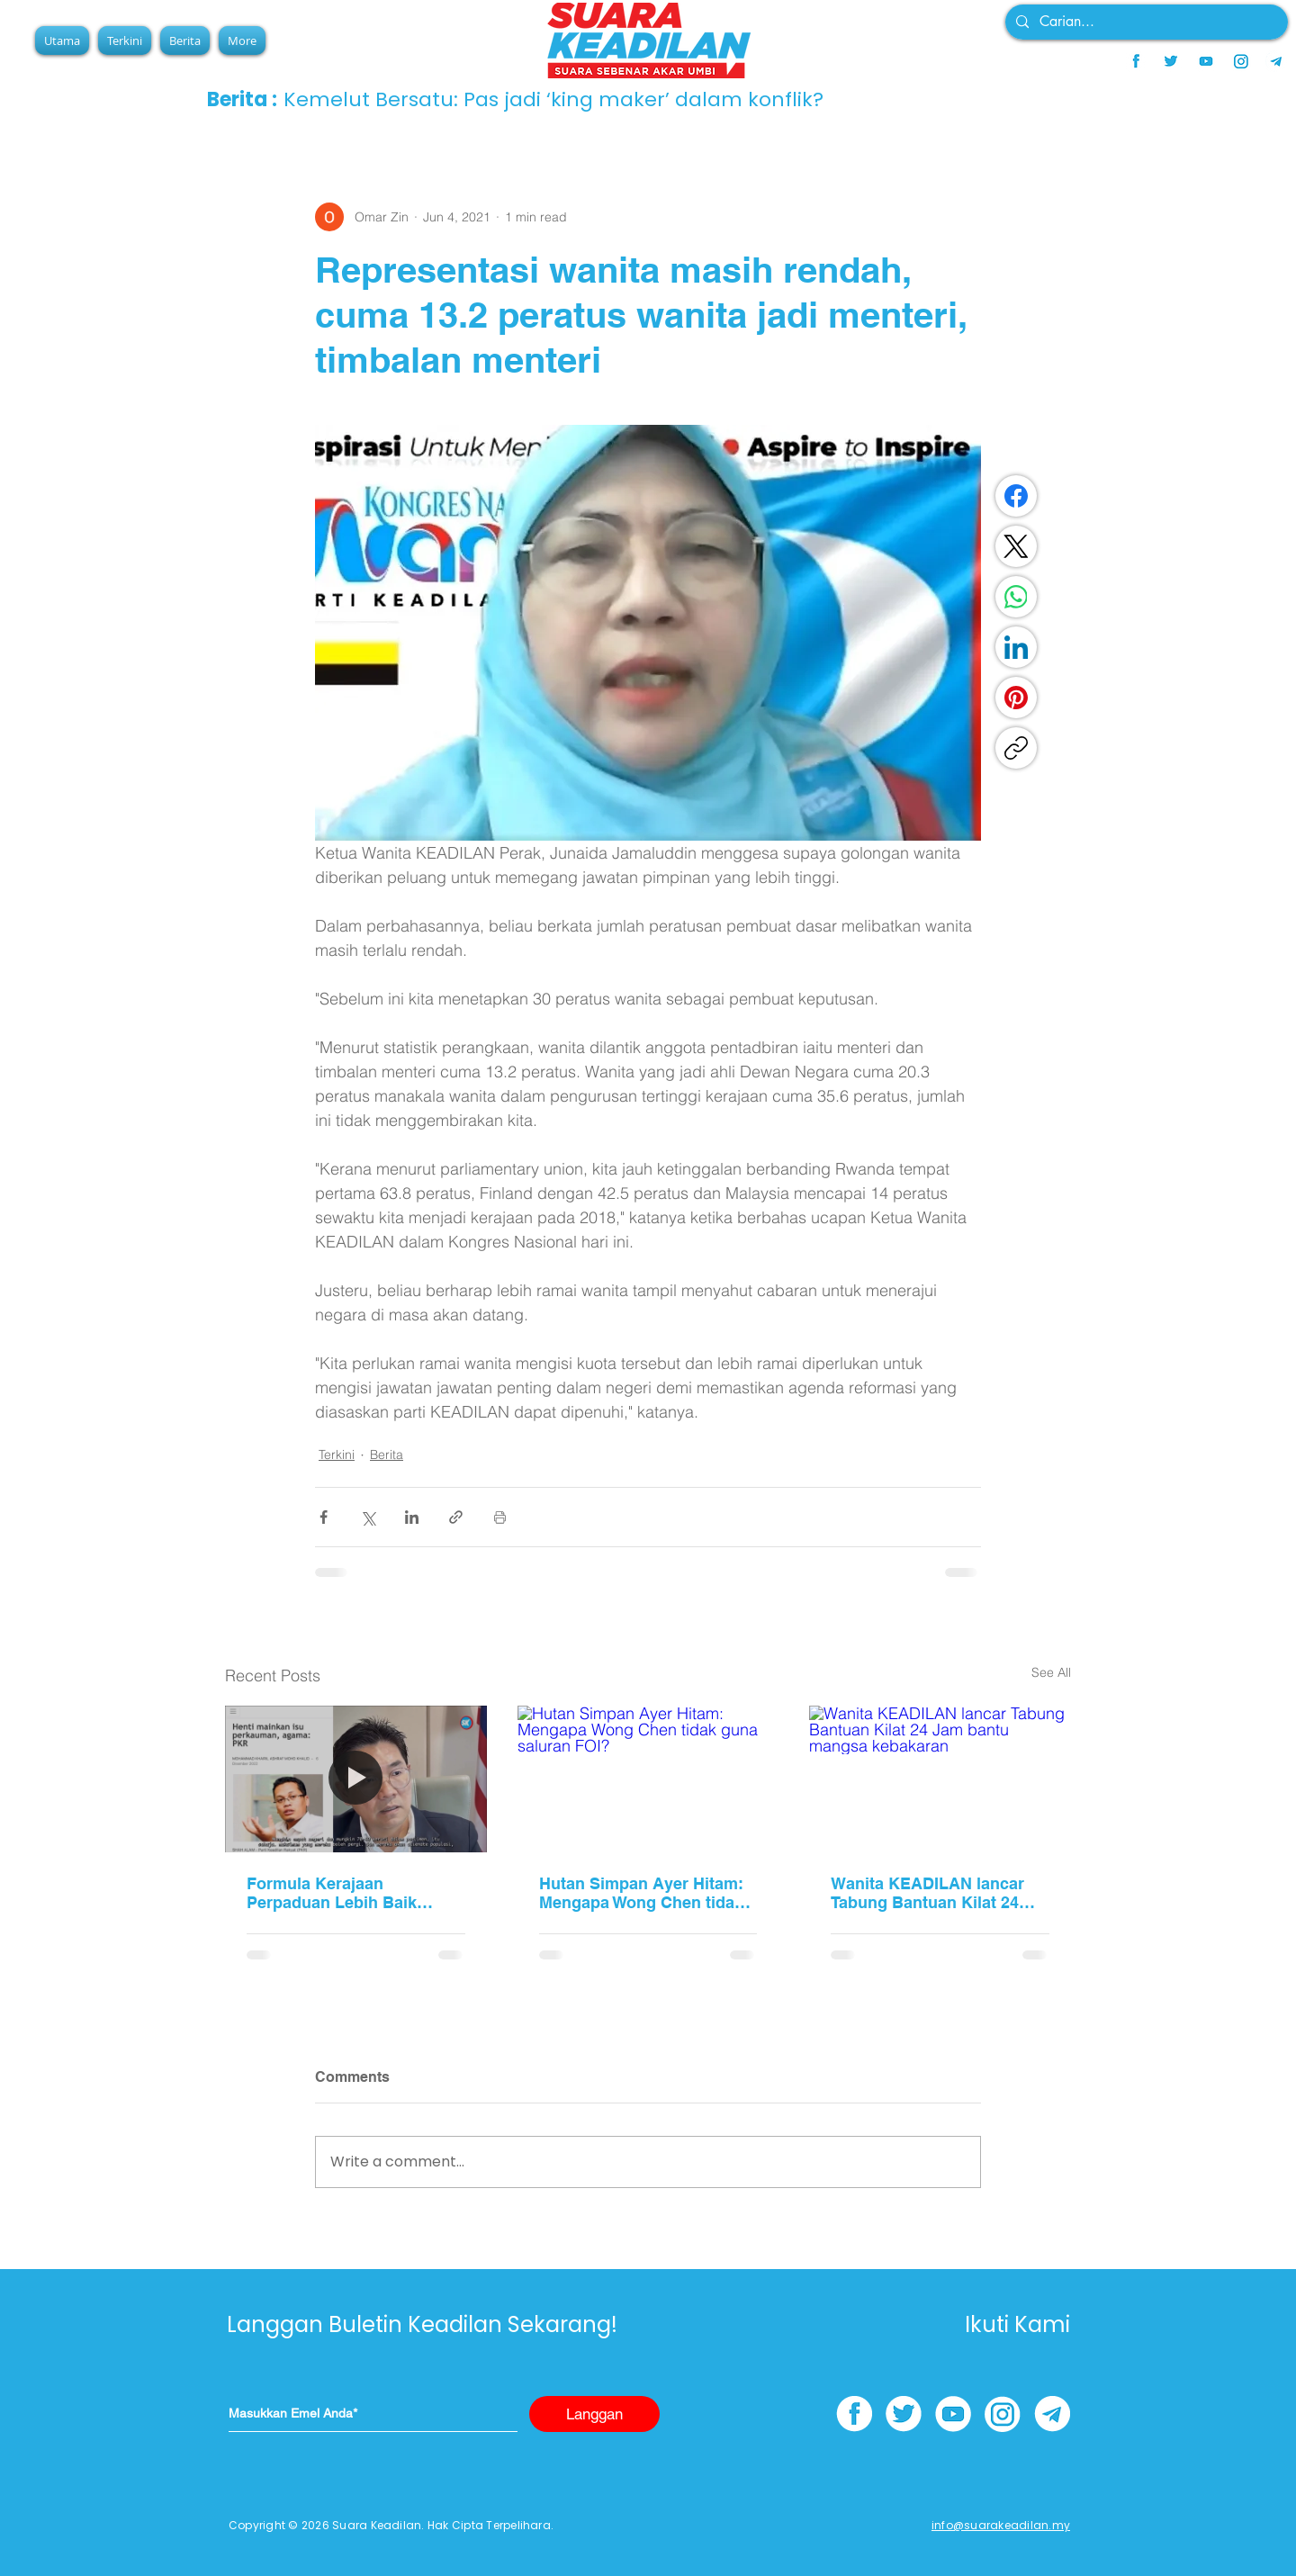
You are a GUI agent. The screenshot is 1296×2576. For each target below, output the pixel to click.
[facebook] (1136, 61)
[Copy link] (1016, 748)
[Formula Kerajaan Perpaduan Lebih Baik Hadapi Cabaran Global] (356, 1779)
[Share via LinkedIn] (411, 1517)
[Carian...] (1145, 22)
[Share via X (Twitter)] (367, 1517)
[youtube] (1206, 61)
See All (1051, 1672)
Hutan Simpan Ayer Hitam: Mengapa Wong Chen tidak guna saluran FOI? (641, 1893)
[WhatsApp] (1016, 596)
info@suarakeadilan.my (1001, 2525)
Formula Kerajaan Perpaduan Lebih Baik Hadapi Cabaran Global (336, 1893)
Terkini (337, 1454)
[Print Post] (499, 1517)
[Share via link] (455, 1517)
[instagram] (1241, 61)
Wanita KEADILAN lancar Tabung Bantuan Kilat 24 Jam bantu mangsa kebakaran (927, 1893)
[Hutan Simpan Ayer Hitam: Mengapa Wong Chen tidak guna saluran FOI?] (648, 1779)
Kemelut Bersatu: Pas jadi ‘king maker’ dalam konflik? (554, 99)
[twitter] (1171, 61)
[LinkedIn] (1016, 647)
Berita (386, 1454)
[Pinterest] (1016, 697)
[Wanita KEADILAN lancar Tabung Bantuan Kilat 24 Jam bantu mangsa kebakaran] (940, 1779)
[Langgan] (594, 2414)
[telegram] (1276, 61)
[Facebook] (1016, 496)
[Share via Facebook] (323, 1517)
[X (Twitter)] (1016, 546)
